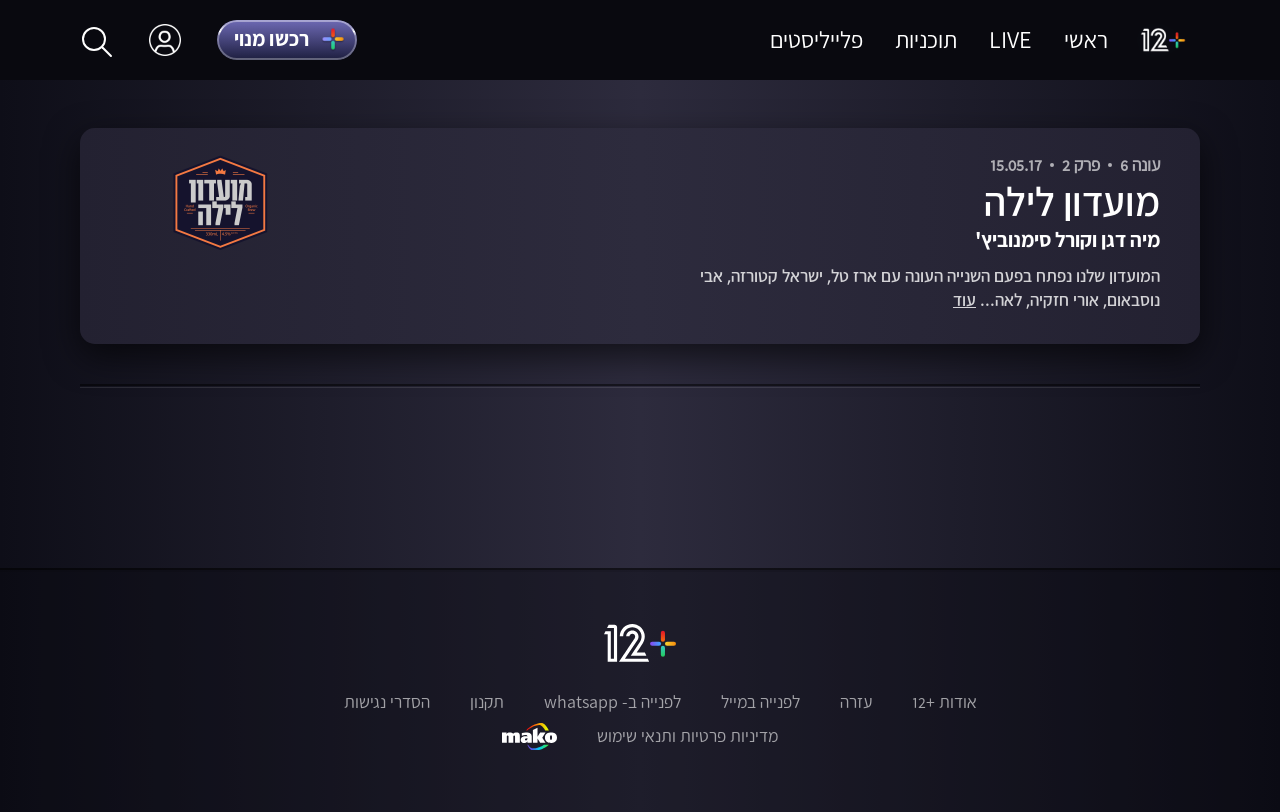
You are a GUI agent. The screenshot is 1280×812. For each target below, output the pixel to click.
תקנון (487, 702)
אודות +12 (944, 702)
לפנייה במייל (760, 702)
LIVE (1010, 39)
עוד (964, 300)
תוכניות (926, 39)
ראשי (1086, 39)
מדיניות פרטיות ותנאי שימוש (687, 736)
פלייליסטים (816, 39)
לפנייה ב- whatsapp (612, 702)
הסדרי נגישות (387, 702)
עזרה (856, 702)
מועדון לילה (1072, 201)
